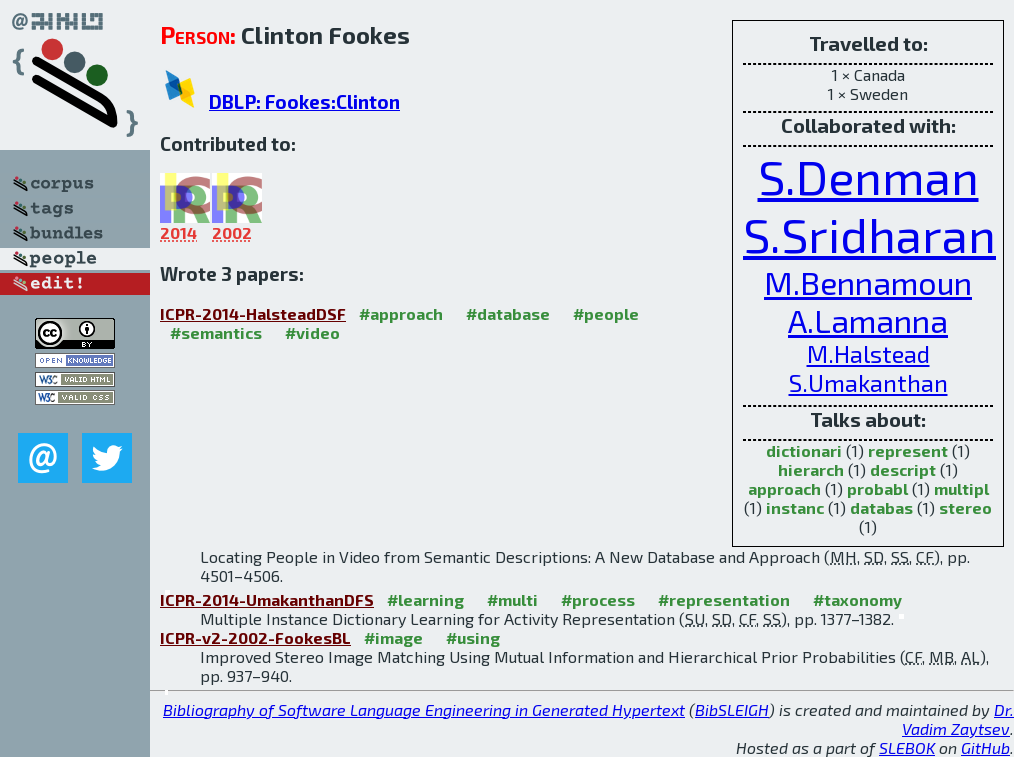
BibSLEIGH (732, 709)
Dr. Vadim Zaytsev (958, 719)
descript (903, 469)
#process (598, 599)
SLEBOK (907, 747)
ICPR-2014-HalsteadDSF (253, 313)
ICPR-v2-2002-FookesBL (255, 637)
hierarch (811, 469)
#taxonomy (857, 599)
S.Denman (868, 176)
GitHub (985, 747)
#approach (401, 313)
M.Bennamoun (868, 282)
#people (606, 313)
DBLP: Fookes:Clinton (304, 101)
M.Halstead (868, 353)
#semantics (216, 332)
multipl (961, 488)
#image (393, 637)
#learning (425, 599)
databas (881, 507)
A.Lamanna (868, 320)
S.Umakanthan (868, 382)
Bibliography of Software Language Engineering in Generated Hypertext (424, 709)
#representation (724, 599)
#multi (512, 599)
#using (473, 637)
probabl (877, 488)
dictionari (804, 450)
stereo (965, 507)
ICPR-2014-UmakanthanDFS (267, 599)
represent (908, 450)
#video (312, 332)
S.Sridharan (869, 234)
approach (784, 488)
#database (508, 313)
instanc (795, 507)
